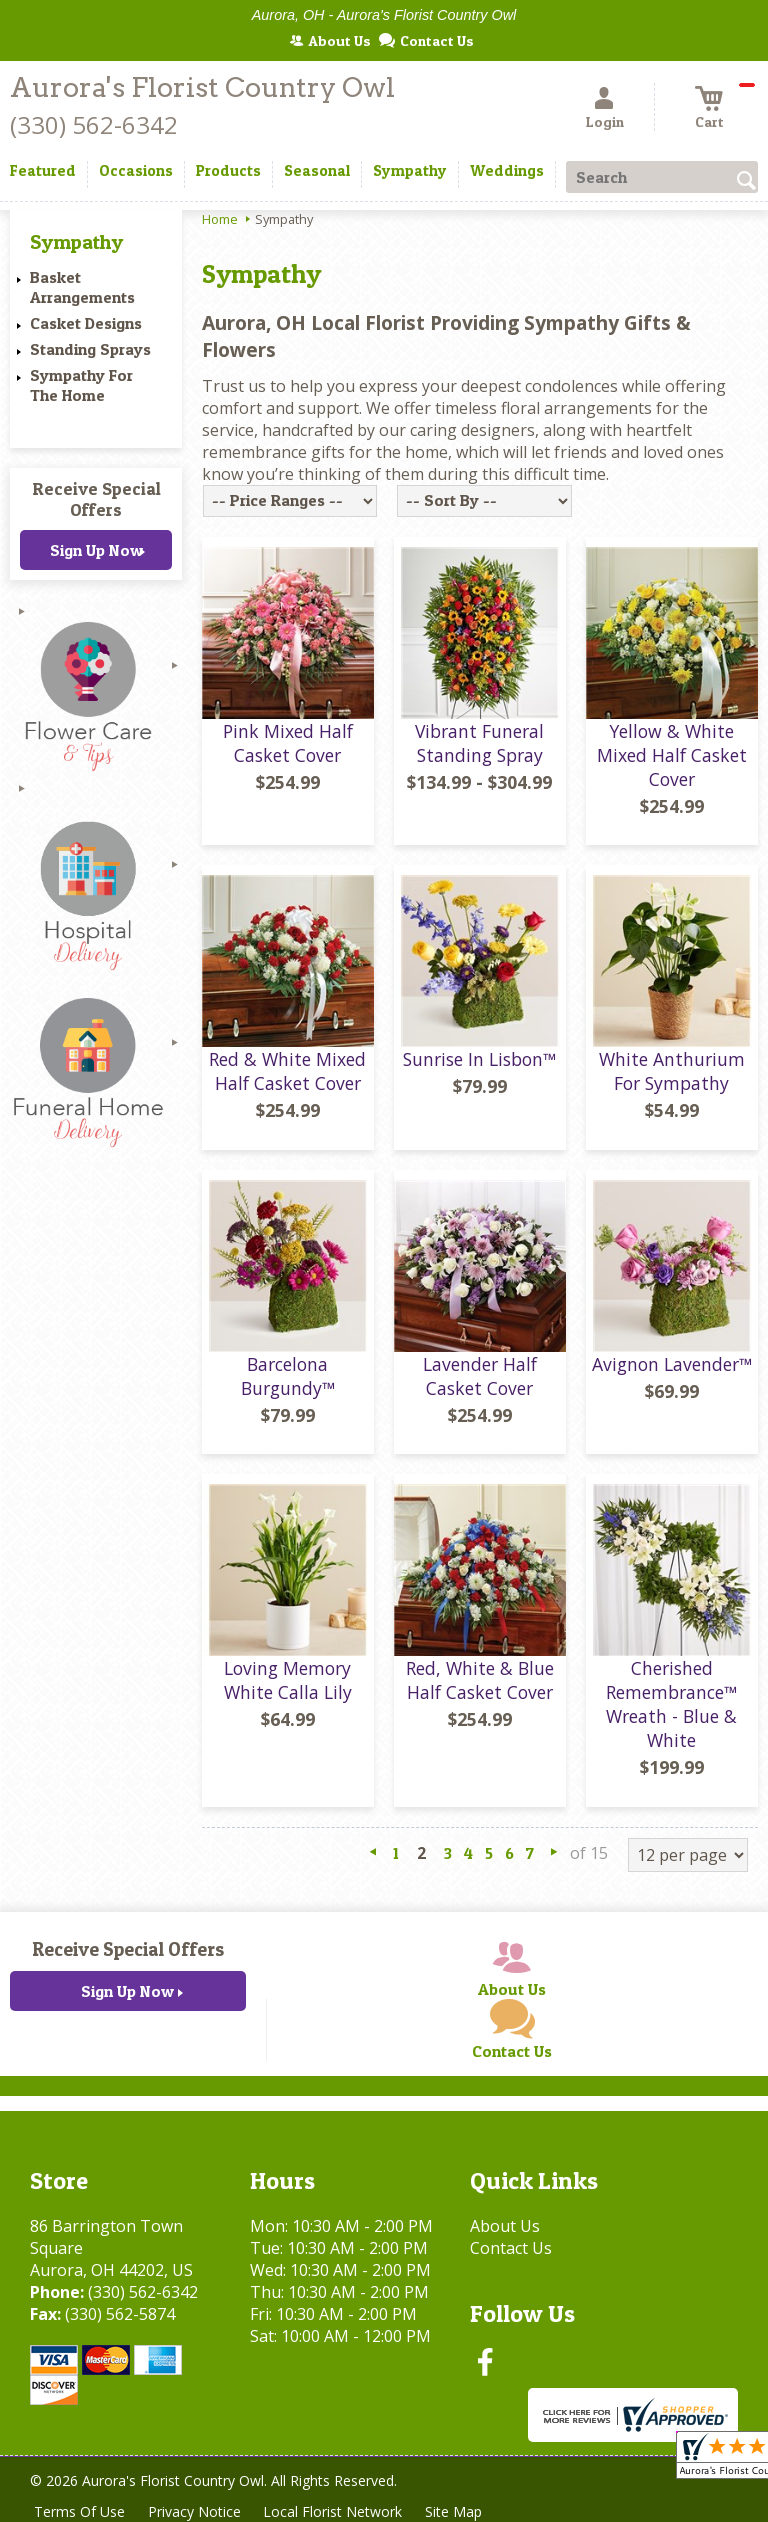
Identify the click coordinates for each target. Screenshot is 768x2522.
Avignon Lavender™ (672, 1364)
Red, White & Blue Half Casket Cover (480, 1680)
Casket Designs (86, 323)
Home (220, 219)
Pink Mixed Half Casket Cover (288, 743)
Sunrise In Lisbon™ (479, 1059)
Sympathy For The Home (81, 385)
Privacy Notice (196, 2511)
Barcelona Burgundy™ (288, 1376)
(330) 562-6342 (94, 124)
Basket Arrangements (82, 287)
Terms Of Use (80, 2511)
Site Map (458, 2511)
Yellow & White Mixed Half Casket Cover (672, 755)
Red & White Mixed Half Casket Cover (287, 1071)
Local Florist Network (336, 2511)
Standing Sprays (90, 349)
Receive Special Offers (96, 499)
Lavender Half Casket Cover (480, 1376)
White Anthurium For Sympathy (672, 1071)
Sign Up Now (96, 550)
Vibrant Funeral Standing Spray (479, 743)
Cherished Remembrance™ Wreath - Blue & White (671, 1704)
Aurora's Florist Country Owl (202, 87)
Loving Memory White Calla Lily (288, 1680)
